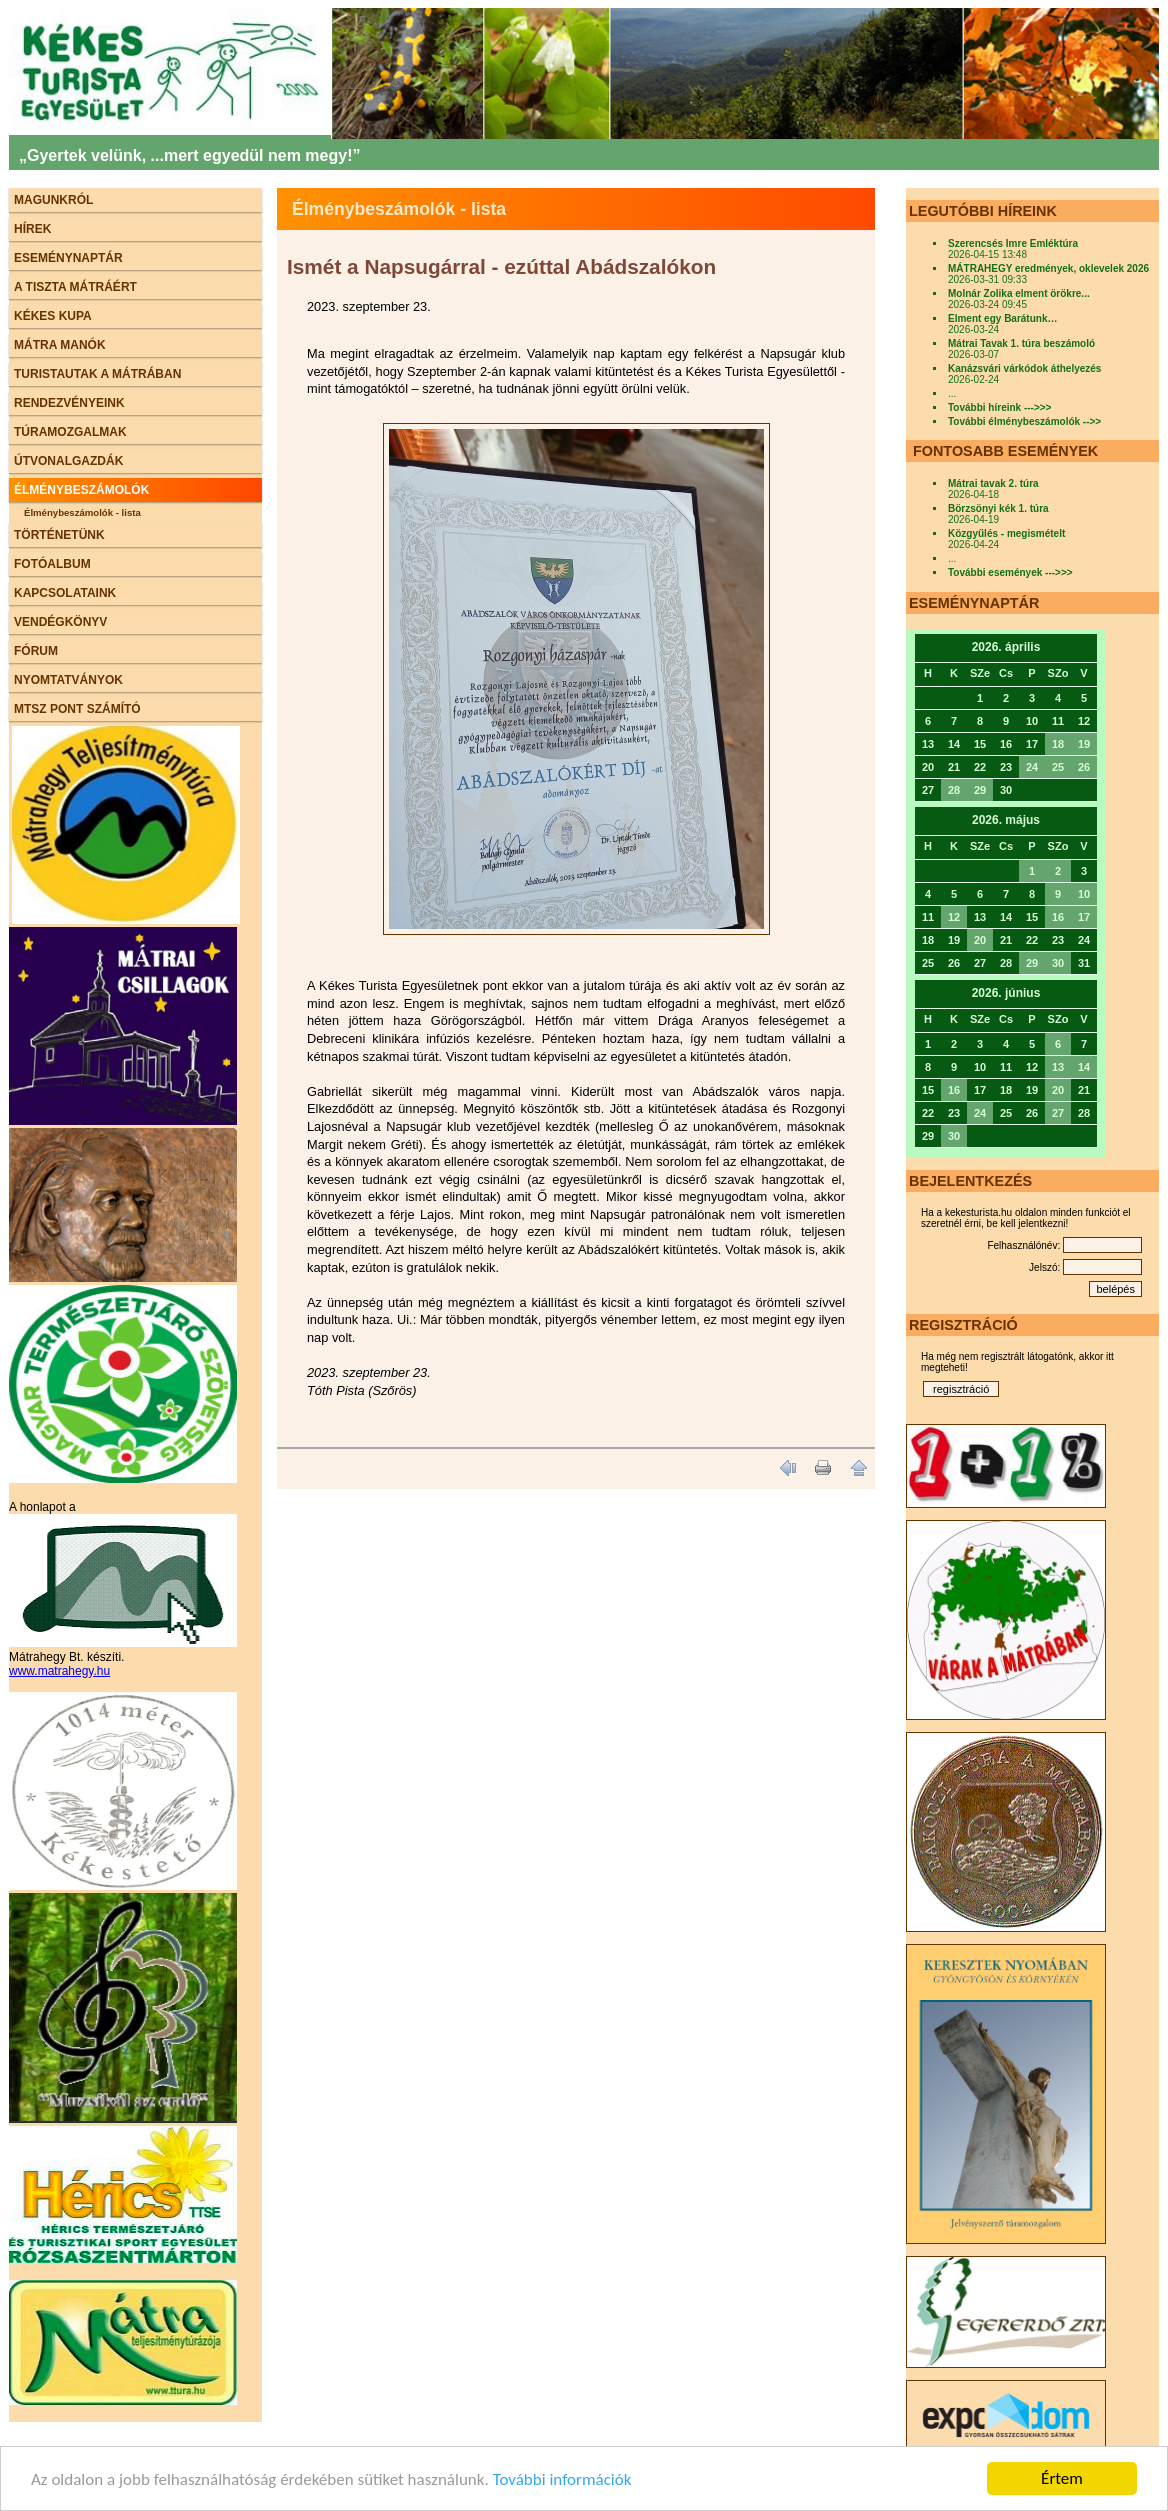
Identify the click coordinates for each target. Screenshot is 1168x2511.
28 (954, 790)
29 (980, 790)
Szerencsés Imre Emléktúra (1013, 243)
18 (1058, 744)
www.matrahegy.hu (59, 1671)
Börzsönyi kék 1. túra (998, 508)
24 (1032, 767)
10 (1084, 894)
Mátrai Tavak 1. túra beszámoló (1021, 343)
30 (1058, 963)
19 (1084, 744)
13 (1058, 1067)
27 (1058, 1113)
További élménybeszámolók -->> (1024, 421)
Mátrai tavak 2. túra (993, 483)
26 (1084, 767)
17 (1084, 917)
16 (1058, 917)
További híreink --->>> (999, 407)
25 (1058, 767)
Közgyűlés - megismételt (1006, 533)
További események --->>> (1010, 572)
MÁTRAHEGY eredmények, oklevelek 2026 (1048, 268)
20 (980, 940)
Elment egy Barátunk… (1002, 318)
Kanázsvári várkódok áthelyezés (1024, 368)
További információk (562, 2480)
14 (1084, 1067)
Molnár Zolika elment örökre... (1019, 293)
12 (954, 917)
